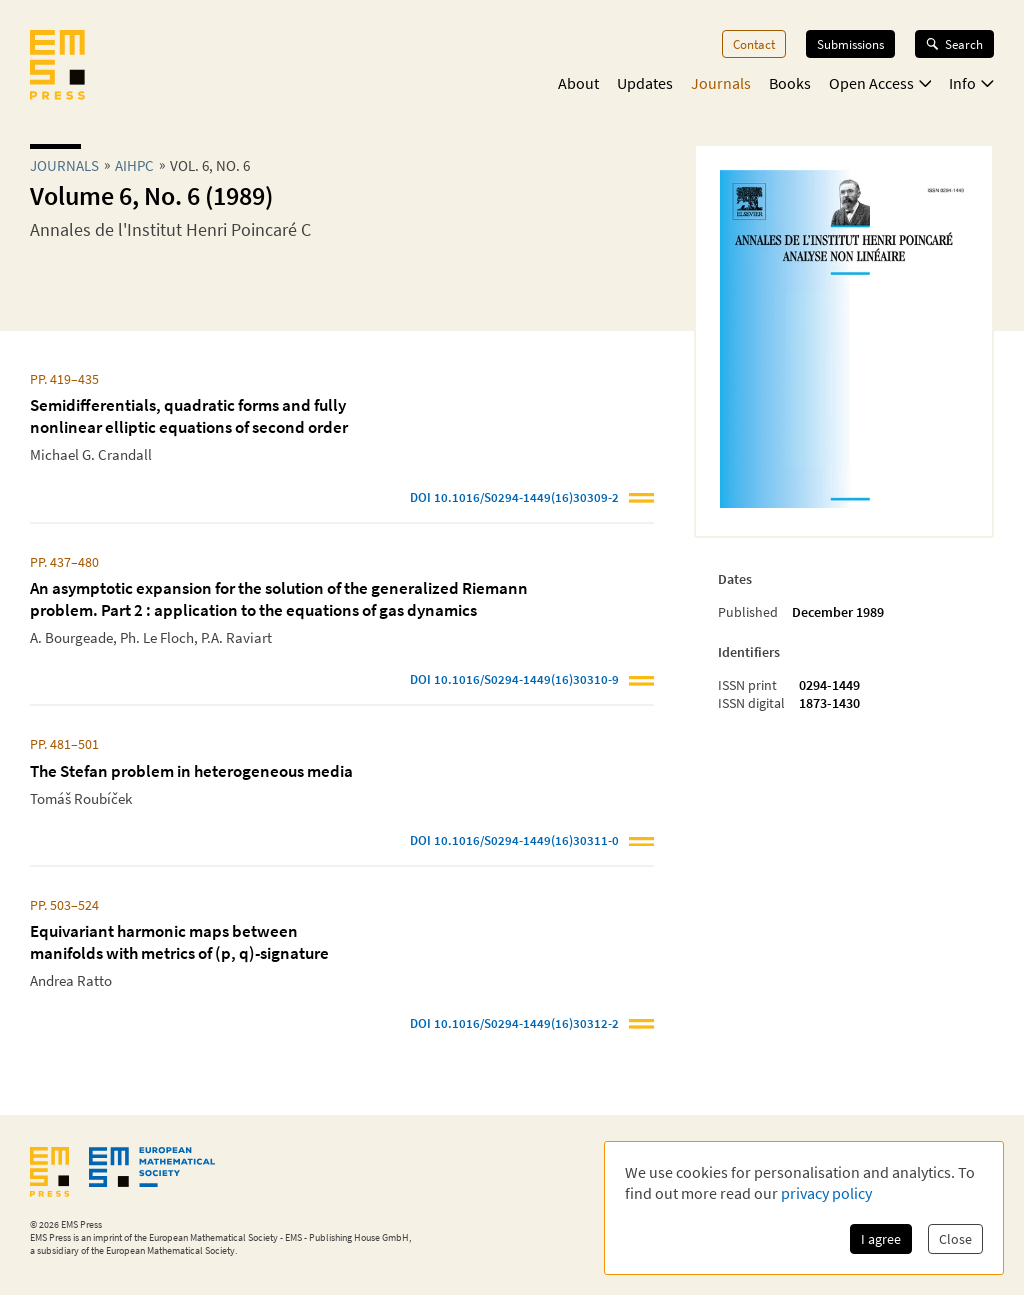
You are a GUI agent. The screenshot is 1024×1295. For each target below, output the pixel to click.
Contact (754, 44)
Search (954, 44)
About (578, 83)
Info (971, 83)
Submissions (850, 44)
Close (955, 1239)
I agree (881, 1239)
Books (790, 83)
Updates (645, 83)
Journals (721, 83)
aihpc (134, 165)
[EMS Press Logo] (57, 67)
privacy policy (826, 1193)
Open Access (880, 83)
